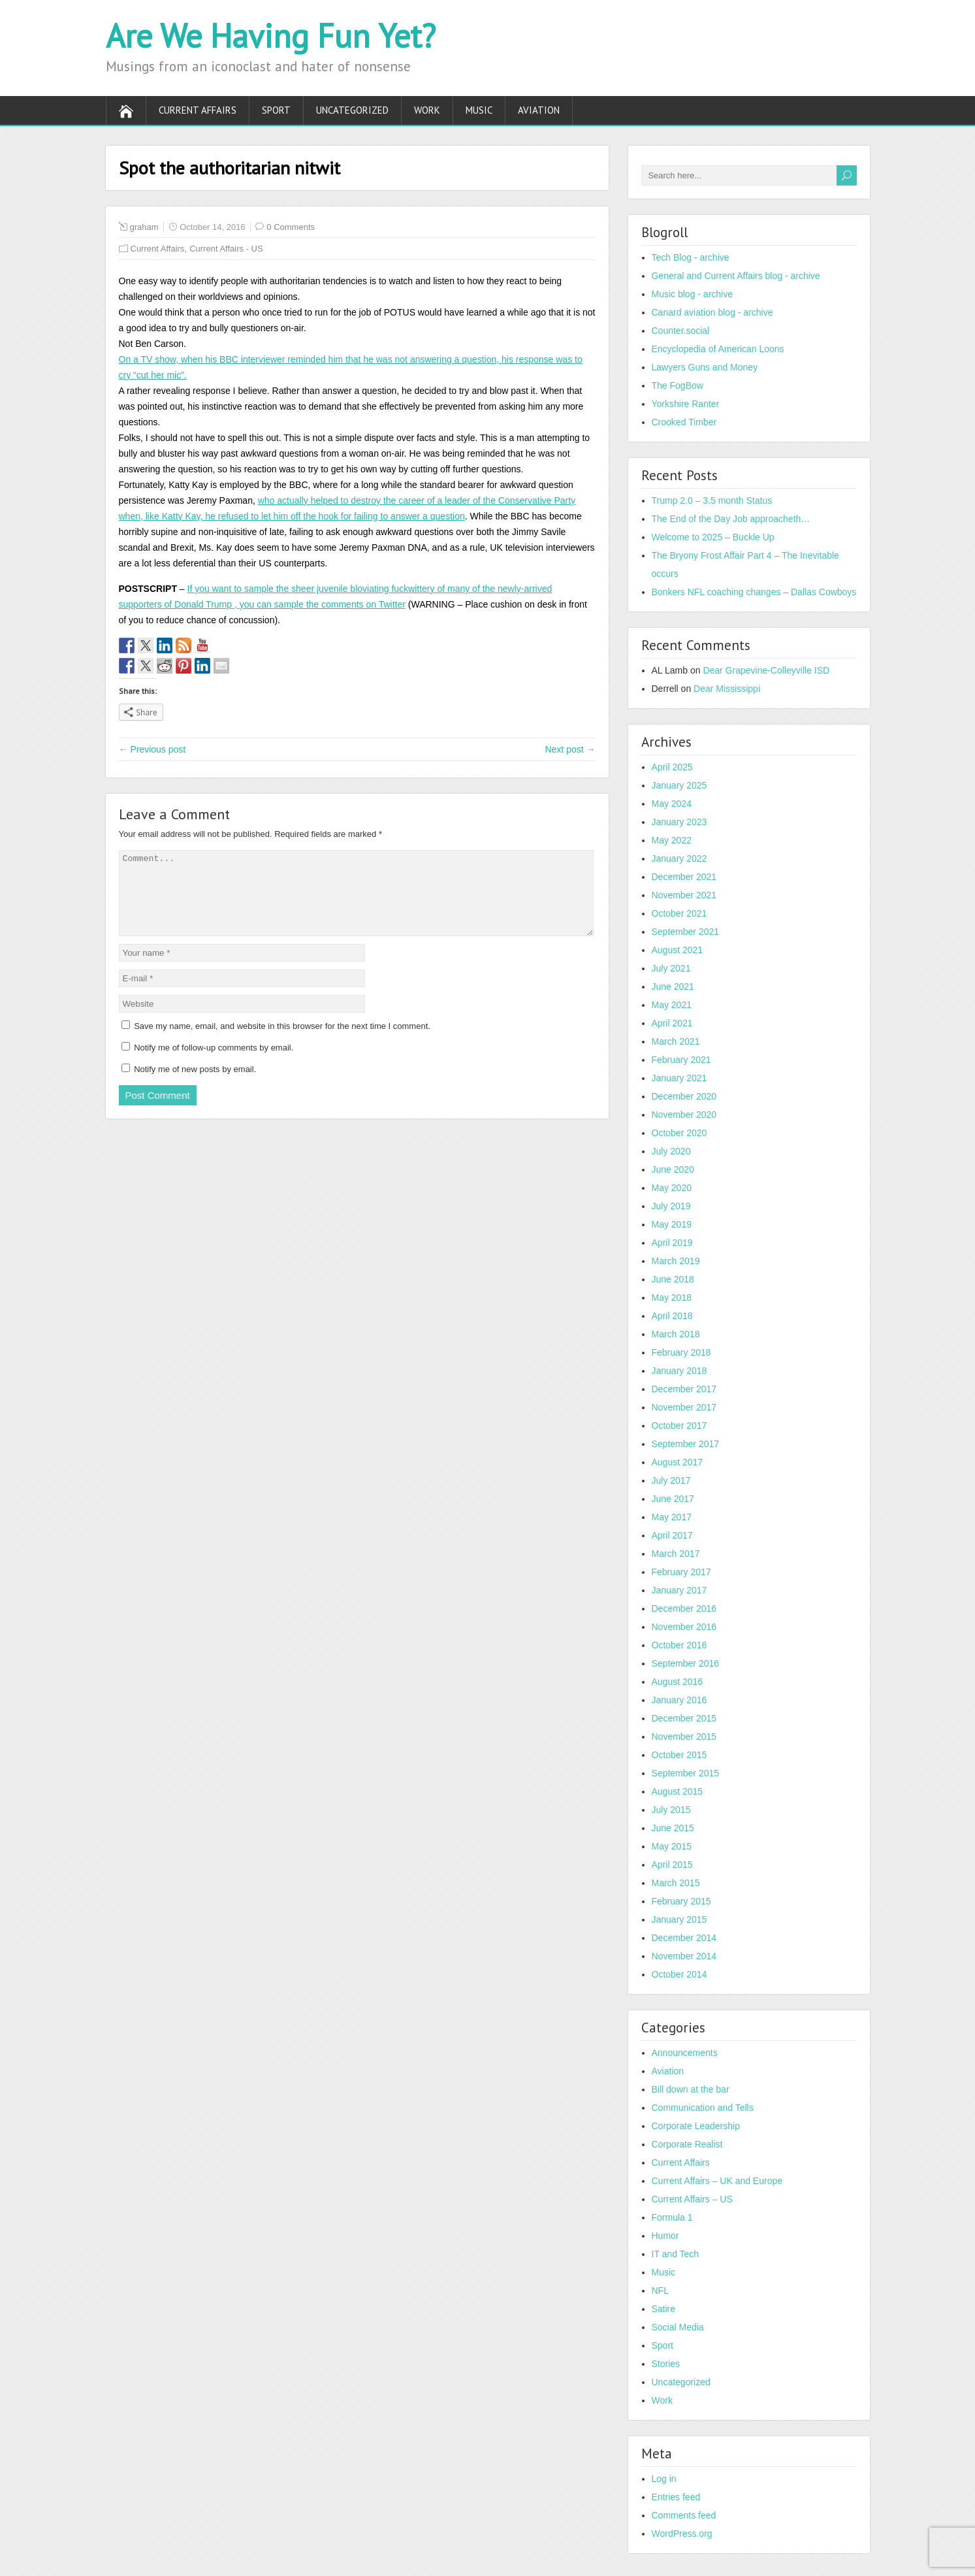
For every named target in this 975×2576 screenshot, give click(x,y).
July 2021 (671, 968)
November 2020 (684, 1114)
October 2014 (679, 1974)
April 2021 (672, 1023)
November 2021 (684, 895)
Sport (276, 110)
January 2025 (679, 785)
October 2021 (679, 913)
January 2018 (679, 1370)
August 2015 (677, 1791)
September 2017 (686, 1444)
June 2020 (673, 1169)
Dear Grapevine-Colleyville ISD (766, 670)
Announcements (685, 2052)
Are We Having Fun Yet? (271, 35)
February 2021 (681, 1059)
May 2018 (672, 1297)
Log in (664, 2478)
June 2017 (673, 1498)
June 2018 (673, 1279)
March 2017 (676, 1553)
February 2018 (681, 1352)
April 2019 (672, 1242)
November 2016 (684, 1627)
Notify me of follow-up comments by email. (213, 1063)
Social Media (678, 2327)
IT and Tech (675, 2254)
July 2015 (671, 1809)
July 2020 (671, 1151)
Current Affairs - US (226, 248)
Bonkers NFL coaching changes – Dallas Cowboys (754, 592)
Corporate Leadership (696, 2126)
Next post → (570, 749)
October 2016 (679, 1645)
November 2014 (684, 1956)
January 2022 (679, 858)
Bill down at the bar (690, 2089)
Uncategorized (352, 110)
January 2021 (679, 1078)
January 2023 (679, 822)
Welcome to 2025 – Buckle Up (713, 537)
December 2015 (684, 1718)
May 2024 (672, 803)
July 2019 (671, 1206)
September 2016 (686, 1663)
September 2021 (686, 931)
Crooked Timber (684, 422)
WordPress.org (682, 2533)
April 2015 (672, 1864)
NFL (660, 2290)
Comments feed (684, 2515)
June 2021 (673, 986)
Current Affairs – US (692, 2199)
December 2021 (684, 877)
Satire (664, 2309)
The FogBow (677, 385)
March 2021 (676, 1041)
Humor (665, 2235)
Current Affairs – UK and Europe (717, 2181)
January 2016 (679, 1700)
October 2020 (679, 1133)
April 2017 (672, 1535)
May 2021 (672, 1005)
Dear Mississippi (727, 688)
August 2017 (677, 1462)
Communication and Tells (703, 2107)
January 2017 (679, 1590)
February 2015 (681, 1901)
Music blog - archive (692, 294)
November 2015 (684, 1736)
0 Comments (290, 227)
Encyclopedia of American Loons (718, 349)
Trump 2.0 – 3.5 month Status (712, 500)
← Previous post (152, 749)
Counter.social (681, 330)
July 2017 (671, 1480)
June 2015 (673, 1828)
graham (144, 227)
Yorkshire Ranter (686, 404)
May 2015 (672, 1846)
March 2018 (676, 1334)
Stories (666, 2363)
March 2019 (676, 1261)
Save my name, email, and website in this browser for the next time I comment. (282, 1042)
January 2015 (679, 1919)
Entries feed (676, 2497)
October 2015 (679, 1755)
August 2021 (677, 950)
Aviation (539, 110)
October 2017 (679, 1425)
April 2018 (672, 1316)
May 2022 (672, 840)
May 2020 (672, 1187)
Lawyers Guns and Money (705, 367)
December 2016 (684, 1608)
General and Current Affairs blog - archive (736, 275)
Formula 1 (672, 2217)
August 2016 (677, 1681)
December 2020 (684, 1096)
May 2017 (672, 1517)
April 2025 (672, 767)
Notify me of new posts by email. (195, 1085)
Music (479, 110)
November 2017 (684, 1407)
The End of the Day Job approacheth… (731, 519)
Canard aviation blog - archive (712, 312)
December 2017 (684, 1389)
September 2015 (686, 1773)
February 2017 (681, 1572)
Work (427, 110)
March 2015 (676, 1883)
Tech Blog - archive (690, 257)
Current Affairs (197, 110)
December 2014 (684, 1937)
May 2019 (672, 1224)
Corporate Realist (687, 2144)
